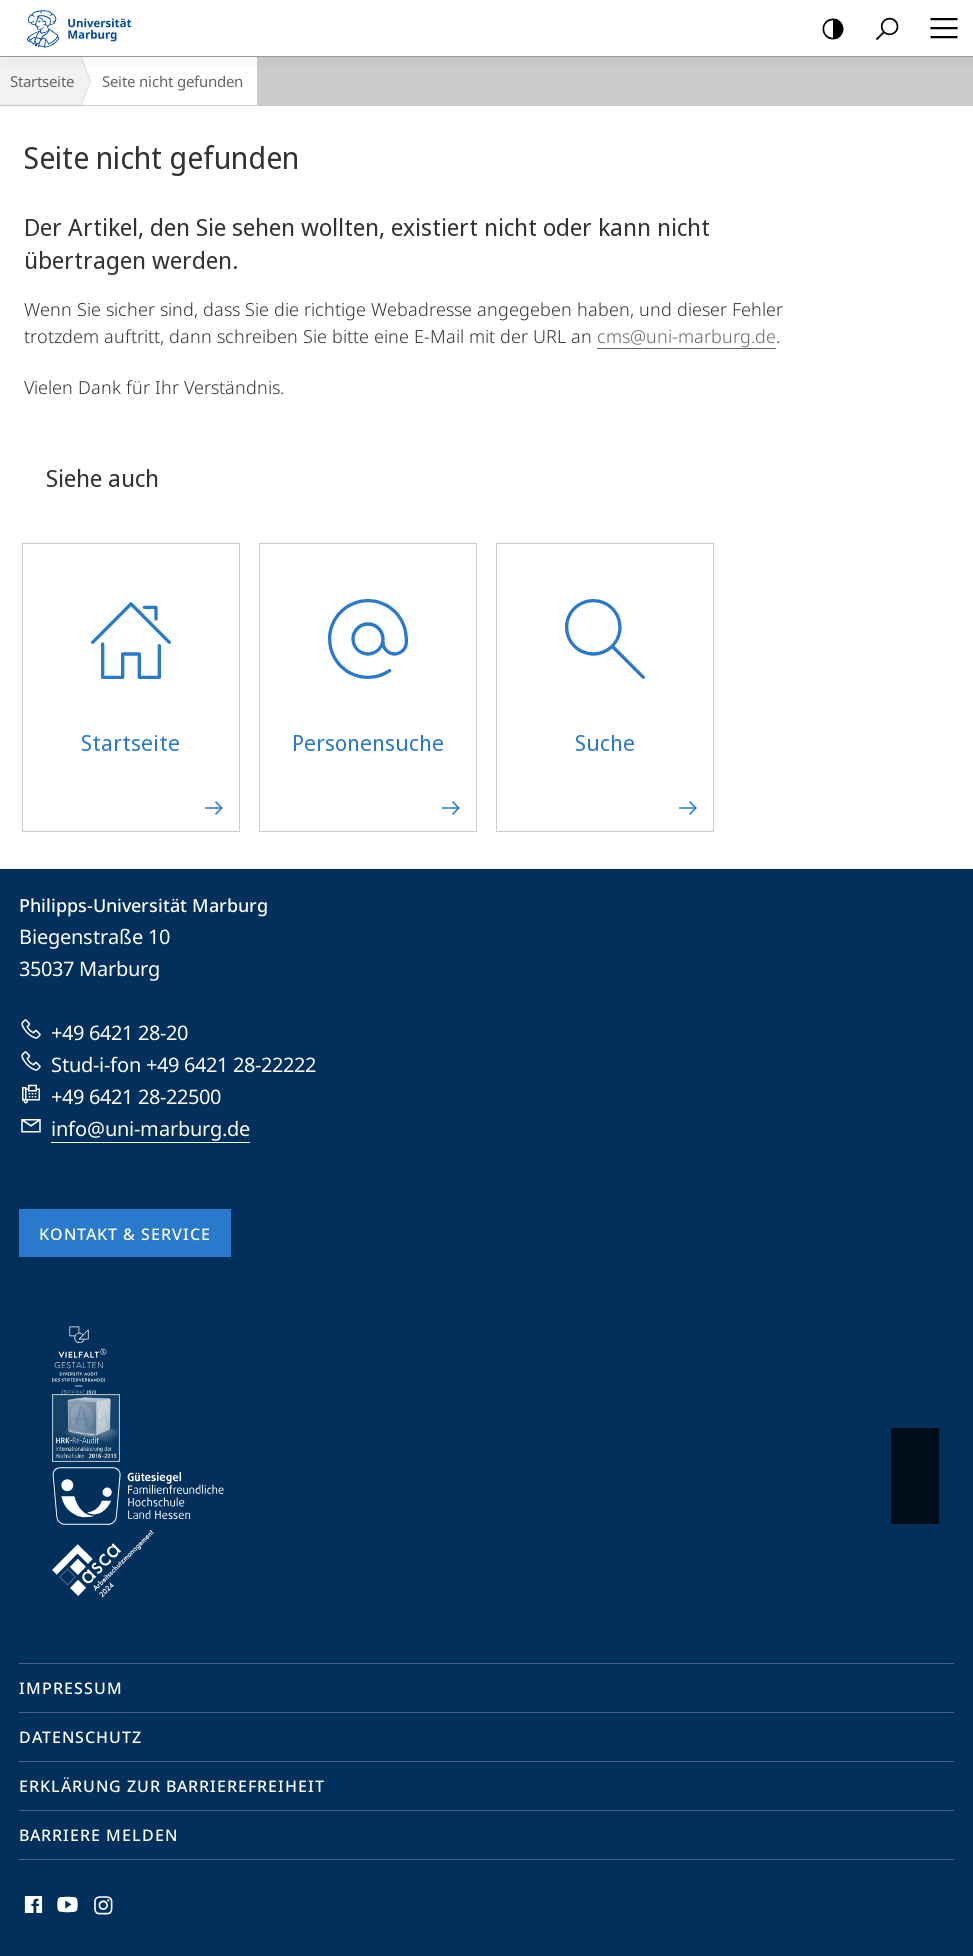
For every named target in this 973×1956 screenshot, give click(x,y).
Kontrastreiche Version (826, 29)
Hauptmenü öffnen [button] (938, 28)
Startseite (42, 81)
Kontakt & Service (125, 1234)
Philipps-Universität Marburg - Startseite (85, 28)
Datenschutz (80, 1737)
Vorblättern (913, 1466)
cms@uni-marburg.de (686, 336)
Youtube (65, 1909)
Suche (880, 29)
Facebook (31, 1909)
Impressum (71, 1688)
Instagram (104, 1909)
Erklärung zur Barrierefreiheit (172, 1786)
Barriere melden (98, 1835)
